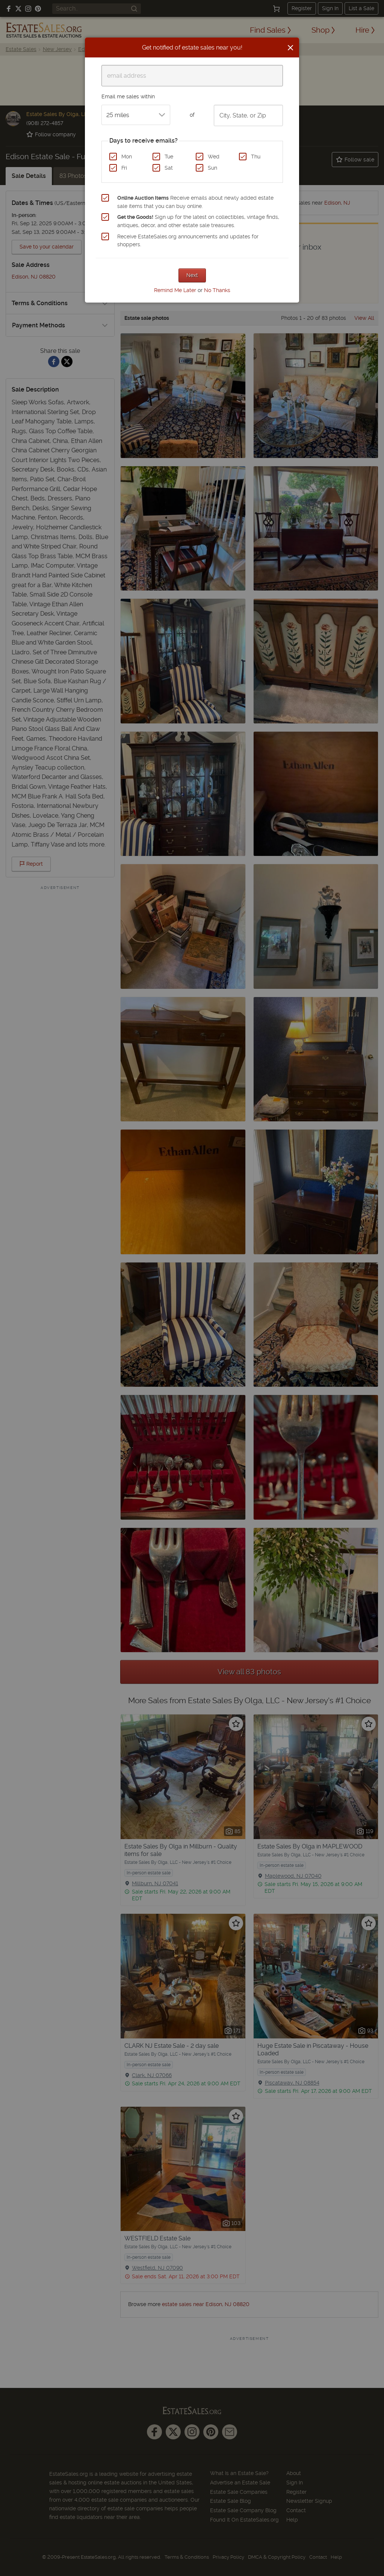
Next (192, 275)
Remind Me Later (175, 290)
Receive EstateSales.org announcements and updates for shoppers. (188, 240)
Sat (169, 168)
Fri (124, 168)
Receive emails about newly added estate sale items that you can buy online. (195, 202)
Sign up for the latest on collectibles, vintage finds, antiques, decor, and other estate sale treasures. (198, 221)
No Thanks (217, 290)
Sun (212, 168)
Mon (126, 157)
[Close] (290, 47)
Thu (255, 157)
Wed (213, 157)
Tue (169, 157)
